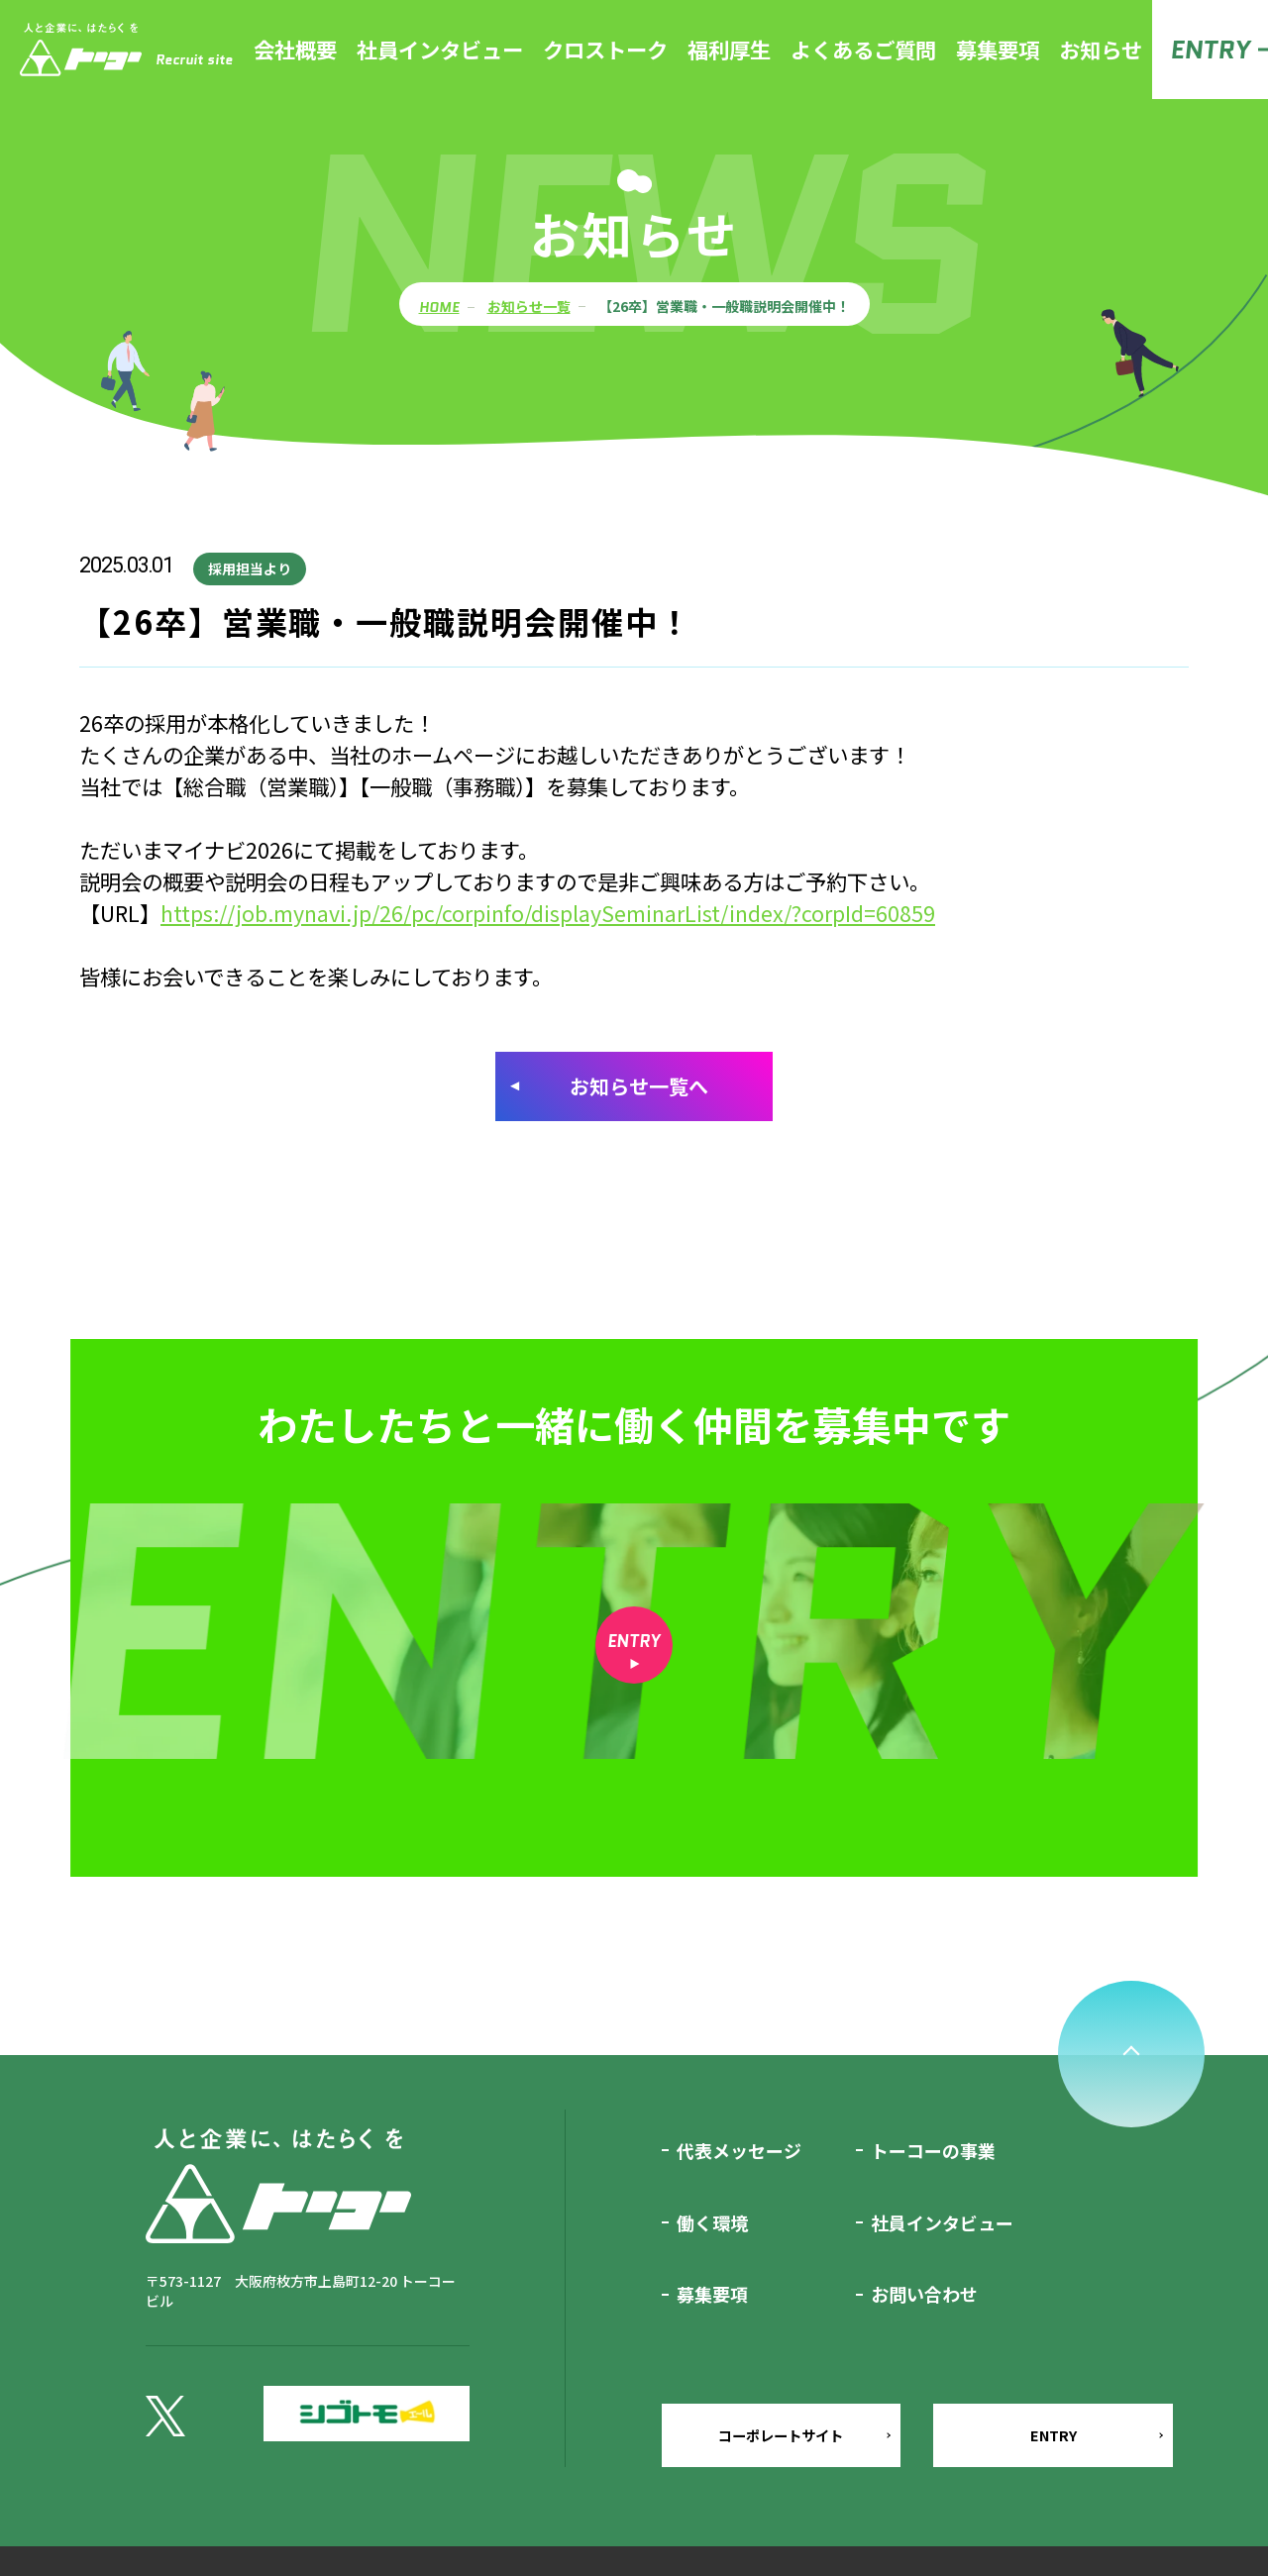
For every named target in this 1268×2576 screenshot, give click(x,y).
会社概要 (295, 49)
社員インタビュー (440, 49)
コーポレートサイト (779, 2469)
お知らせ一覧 (529, 306)
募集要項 (997, 49)
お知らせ (1100, 49)
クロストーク (605, 49)
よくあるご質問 (863, 49)
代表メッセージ (739, 2154)
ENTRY (1210, 49)
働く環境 (712, 2226)
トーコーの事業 (933, 2154)
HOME (439, 307)
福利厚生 (729, 49)
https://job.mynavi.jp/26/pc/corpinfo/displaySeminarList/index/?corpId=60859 (547, 912)
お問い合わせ (924, 2298)
